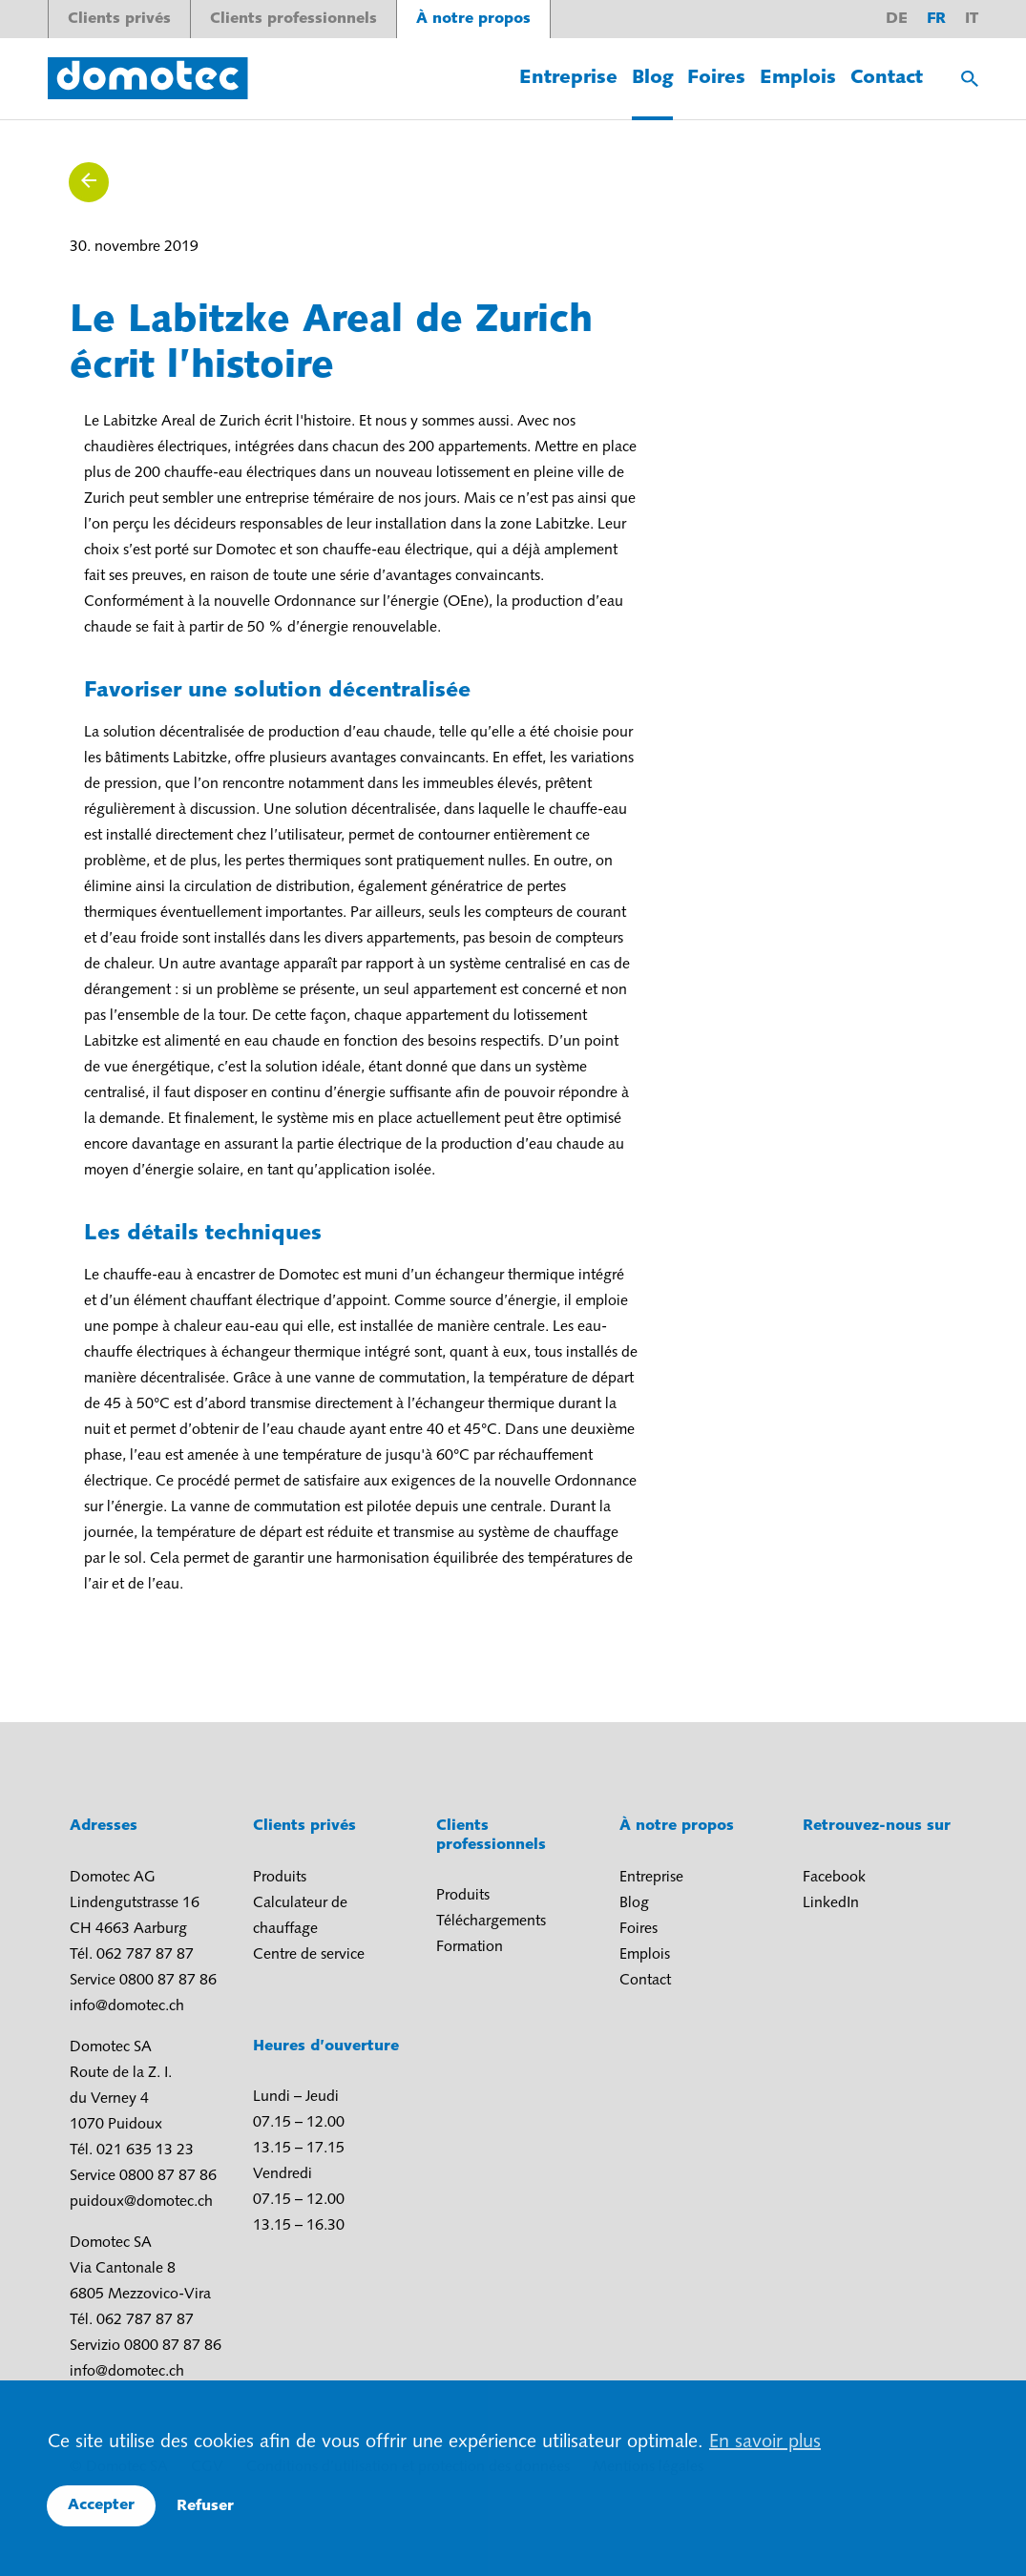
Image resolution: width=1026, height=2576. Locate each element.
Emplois (798, 78)
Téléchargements (491, 1921)
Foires (716, 78)
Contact (886, 78)
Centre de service (309, 1955)
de (897, 19)
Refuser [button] (205, 2506)
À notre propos (473, 19)
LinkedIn (831, 1903)
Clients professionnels (293, 19)
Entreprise (568, 78)
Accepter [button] (101, 2505)
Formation (469, 1947)
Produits (279, 1877)
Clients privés (119, 19)
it (971, 19)
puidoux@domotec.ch (141, 2202)
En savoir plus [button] (765, 2442)
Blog (652, 78)
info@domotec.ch (127, 2006)
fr (936, 19)
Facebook (834, 1877)
